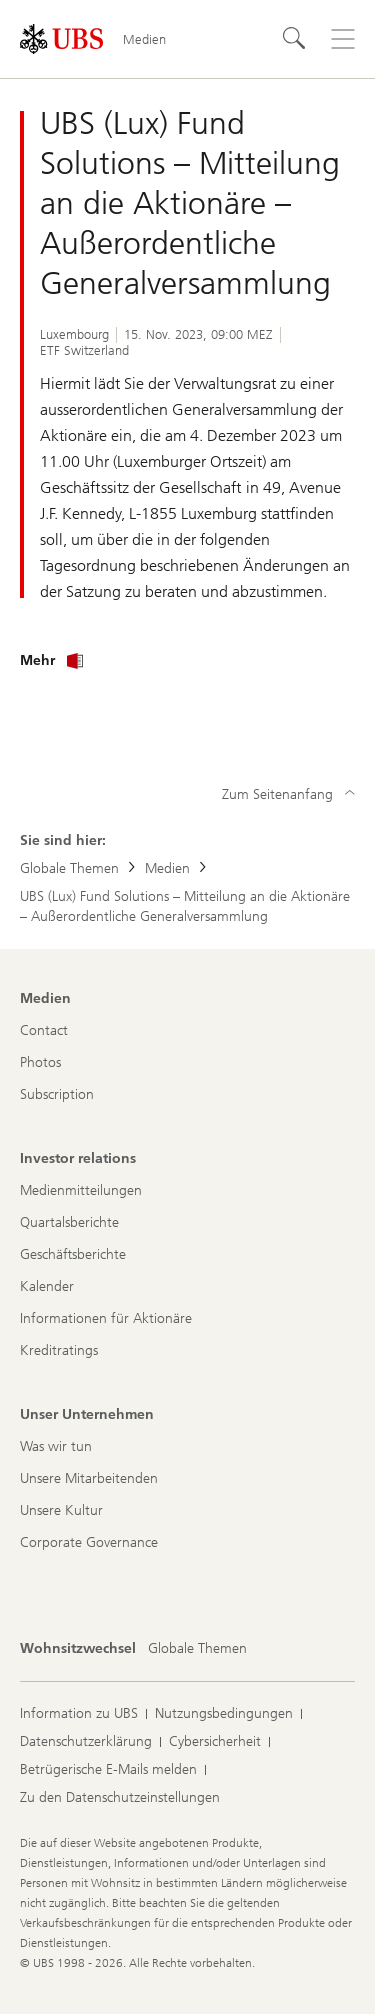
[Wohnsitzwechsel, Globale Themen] (197, 1649)
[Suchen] (295, 39)
